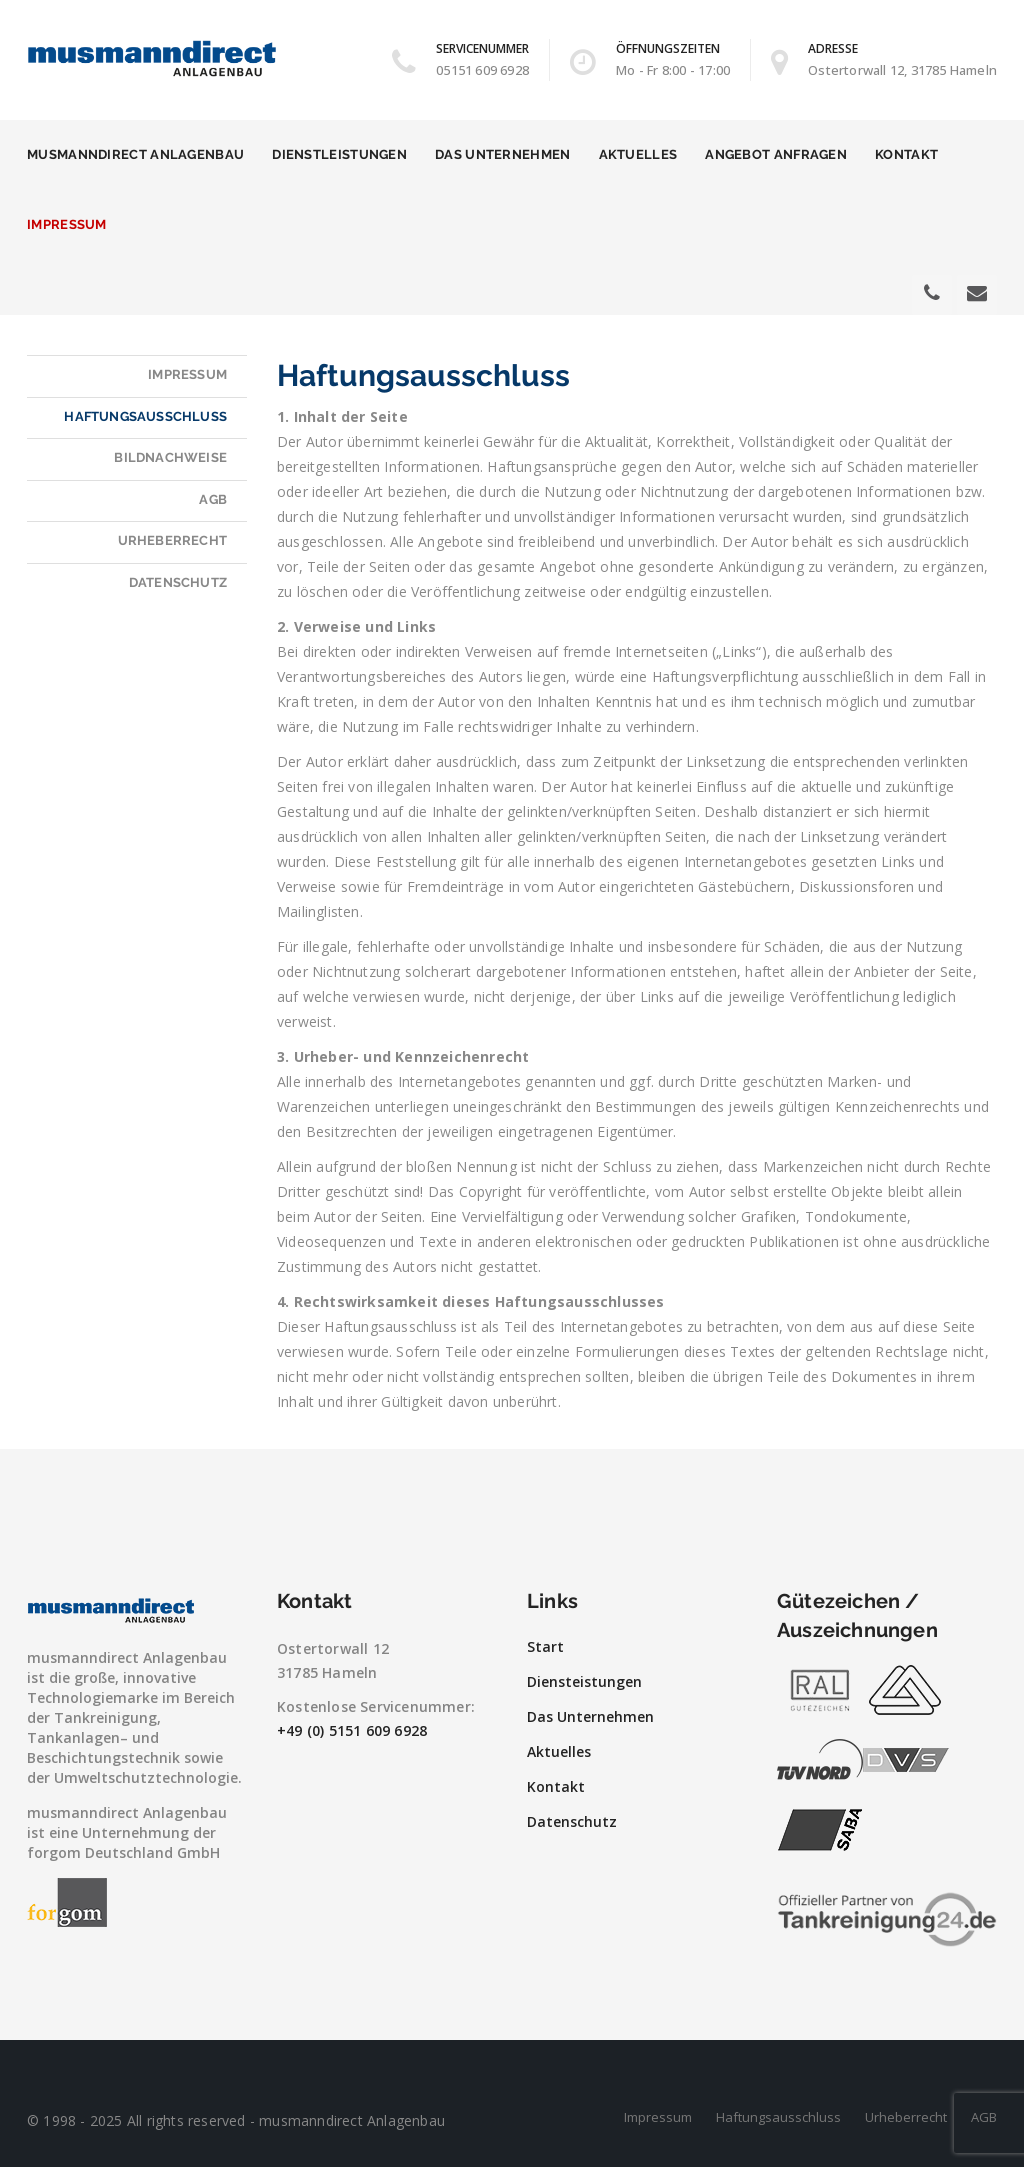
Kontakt (906, 154)
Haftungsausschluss (145, 416)
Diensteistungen (584, 1681)
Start (545, 1646)
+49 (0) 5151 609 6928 (352, 1730)
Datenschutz (178, 582)
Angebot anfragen (776, 154)
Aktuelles (638, 154)
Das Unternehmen (503, 154)
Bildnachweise (170, 457)
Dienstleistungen (339, 154)
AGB (213, 499)
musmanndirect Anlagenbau (135, 154)
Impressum (67, 224)
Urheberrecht (172, 540)
